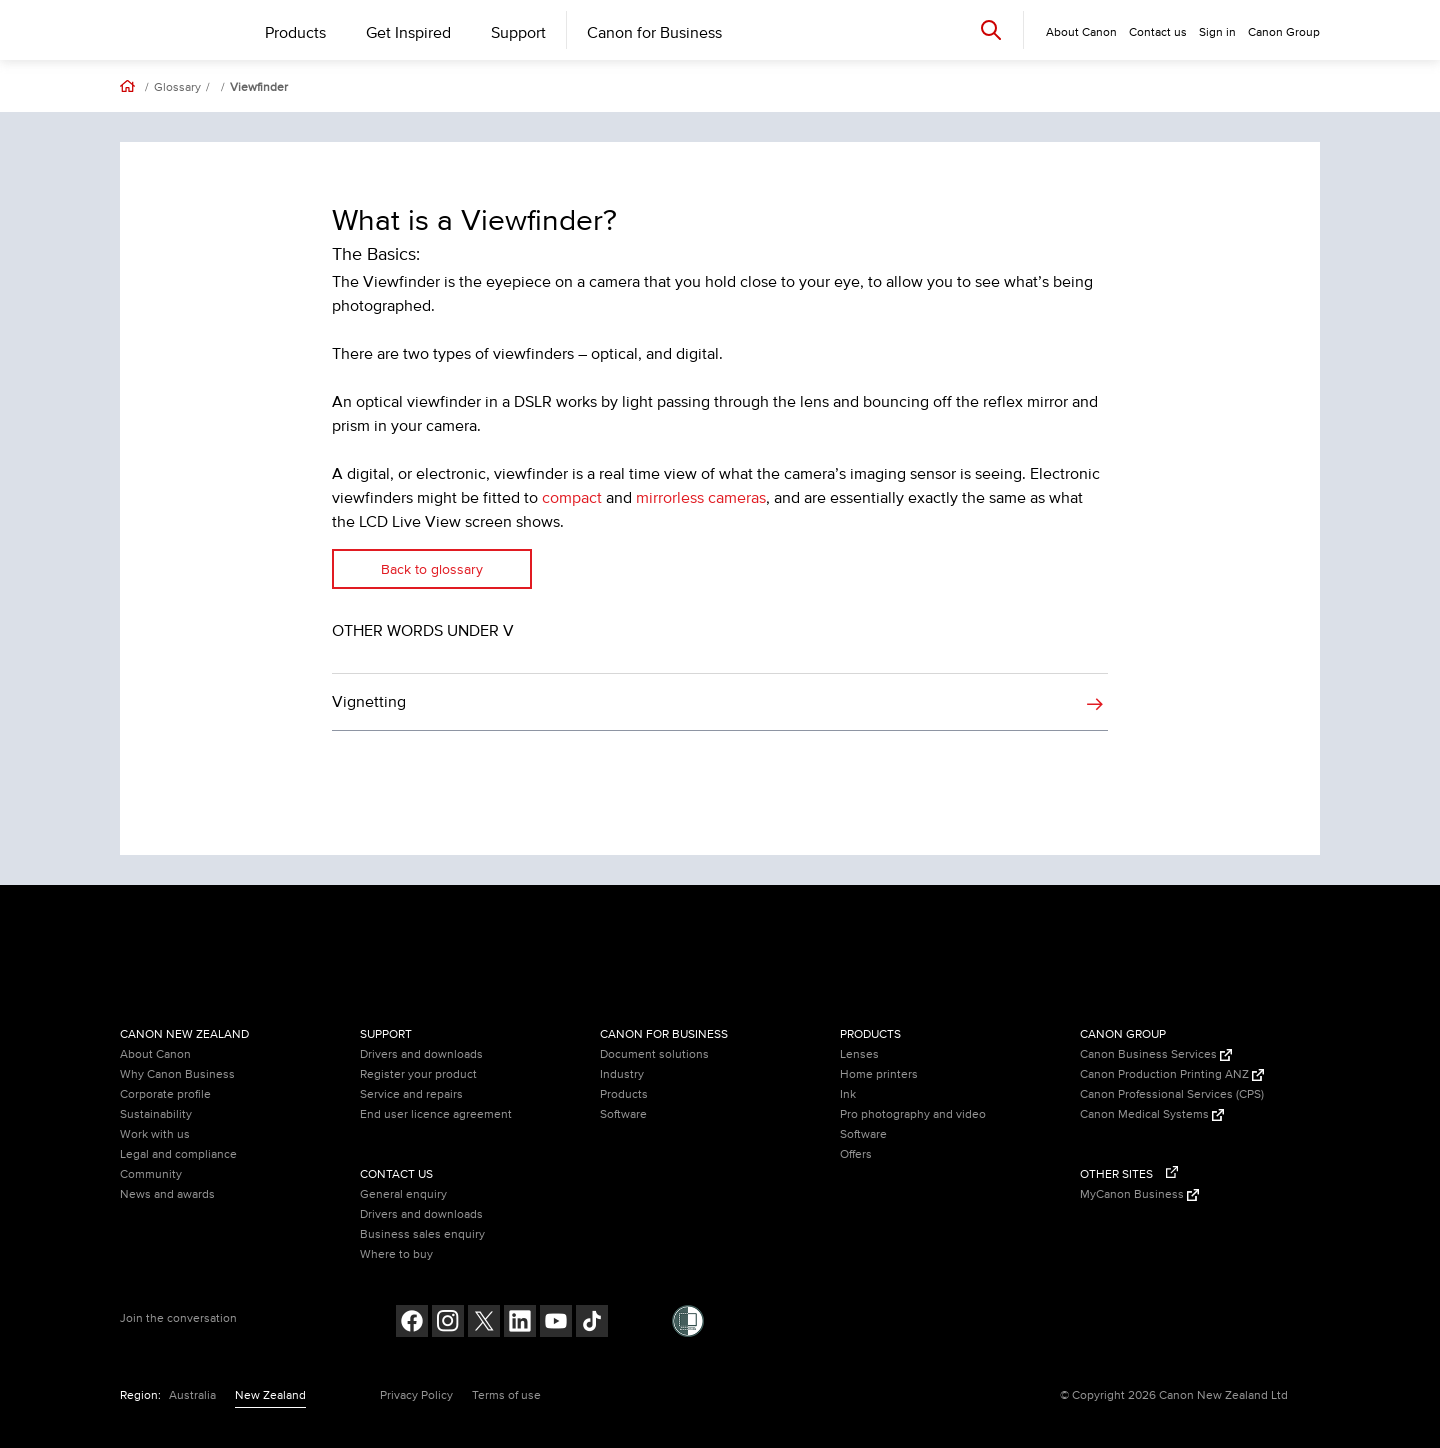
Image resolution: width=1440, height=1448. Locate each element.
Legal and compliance (178, 1154)
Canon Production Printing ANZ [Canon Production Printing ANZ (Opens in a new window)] (1172, 1074)
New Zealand (270, 1395)
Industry (622, 1074)
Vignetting (369, 702)
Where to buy (396, 1254)
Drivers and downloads (421, 1054)
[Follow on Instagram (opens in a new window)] (448, 1323)
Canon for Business (654, 33)
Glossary (177, 88)
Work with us (155, 1134)
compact (572, 498)
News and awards (167, 1194)
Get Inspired (408, 33)
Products (295, 33)
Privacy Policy (416, 1395)
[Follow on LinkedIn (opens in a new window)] (520, 1323)
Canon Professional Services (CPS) (1172, 1094)
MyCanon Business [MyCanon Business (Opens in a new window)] (1139, 1194)
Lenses (859, 1054)
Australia (192, 1395)
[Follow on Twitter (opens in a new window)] (484, 1323)
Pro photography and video (913, 1114)
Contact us (1158, 32)
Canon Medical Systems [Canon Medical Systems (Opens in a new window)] (1152, 1114)
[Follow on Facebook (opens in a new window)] (412, 1323)
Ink (848, 1094)
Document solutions (654, 1054)
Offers (856, 1154)
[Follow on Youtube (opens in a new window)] (556, 1323)
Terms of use (506, 1395)
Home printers (879, 1074)
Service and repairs (411, 1094)
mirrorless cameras (701, 498)
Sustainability (156, 1114)
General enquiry (403, 1194)
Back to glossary (432, 569)
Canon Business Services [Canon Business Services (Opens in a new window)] (1156, 1054)
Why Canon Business (177, 1074)
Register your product (418, 1074)
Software (623, 1114)
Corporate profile (165, 1094)
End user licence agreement (436, 1114)
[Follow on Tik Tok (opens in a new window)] (592, 1323)
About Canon (155, 1054)
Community (151, 1174)
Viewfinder (259, 88)
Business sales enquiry (422, 1234)
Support (518, 33)
